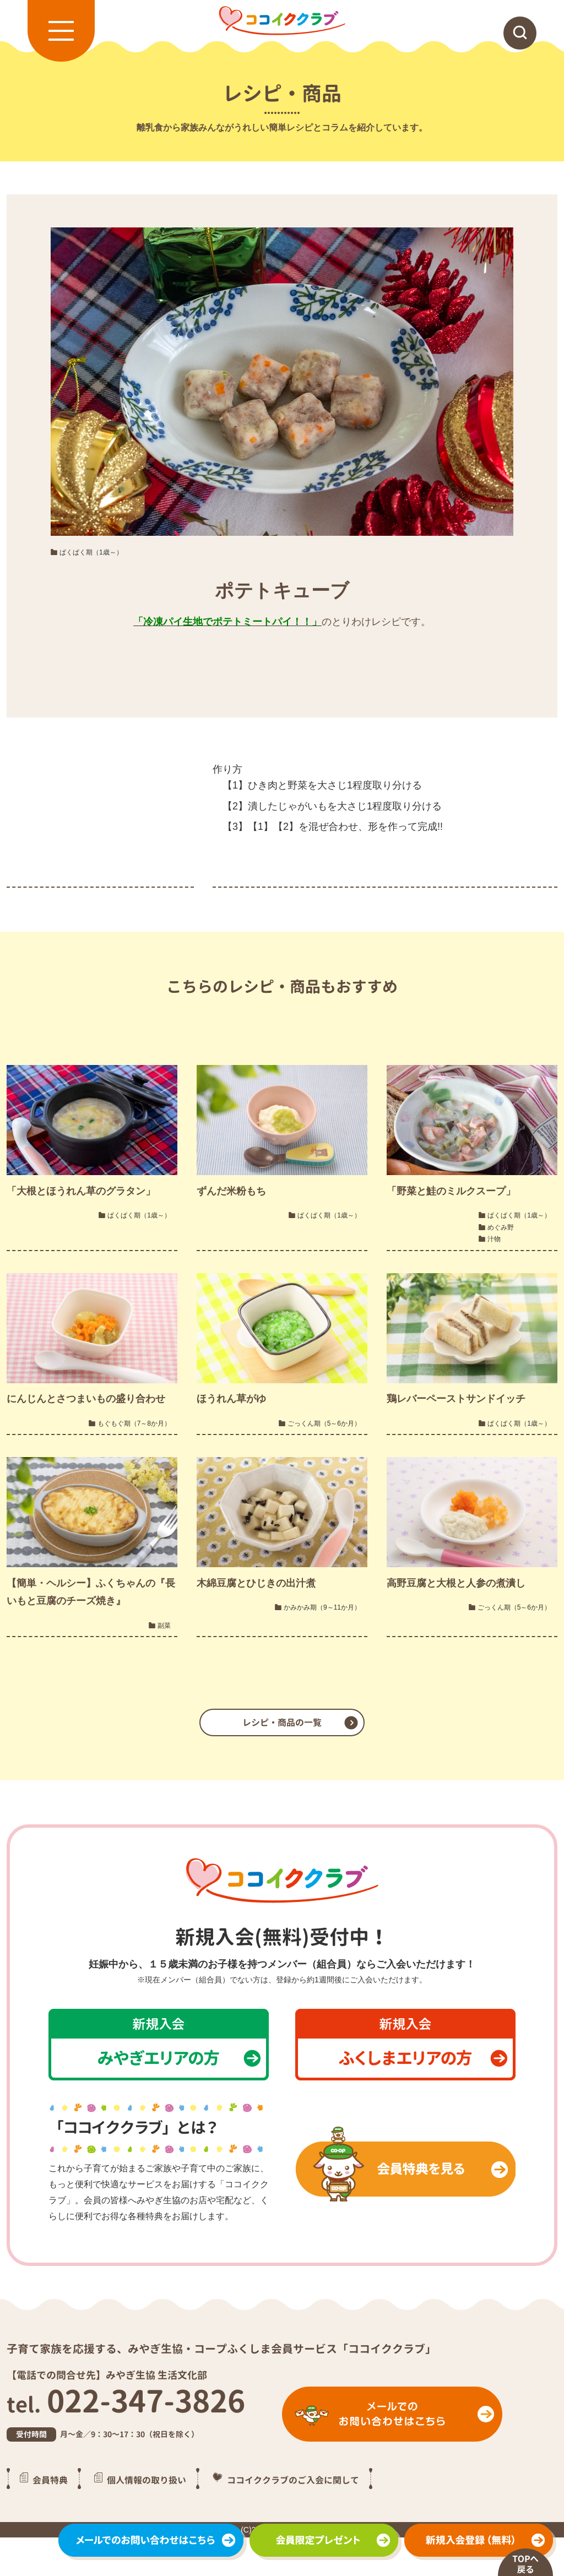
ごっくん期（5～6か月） (324, 1423)
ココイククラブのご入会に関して (293, 2480)
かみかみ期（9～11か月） (322, 1607)
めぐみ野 (500, 1227)
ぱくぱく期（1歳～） (91, 552)
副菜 (164, 1625)
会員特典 (50, 2480)
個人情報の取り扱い (146, 2480)
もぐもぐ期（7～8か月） (134, 1423)
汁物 (494, 1239)
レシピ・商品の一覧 (282, 1722)
